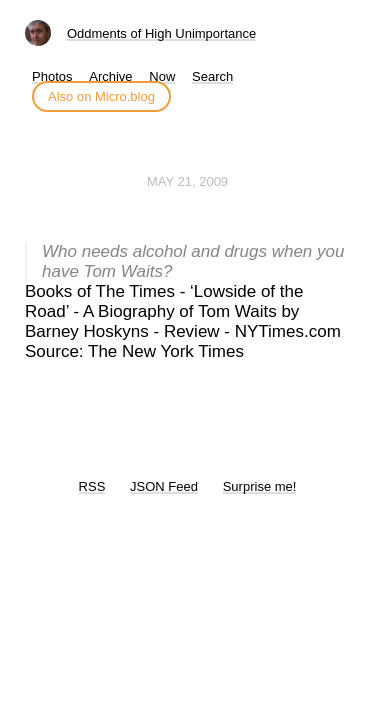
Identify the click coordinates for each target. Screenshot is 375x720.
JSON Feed (164, 486)
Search (212, 76)
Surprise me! (260, 486)
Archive (110, 76)
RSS (92, 486)
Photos (52, 76)
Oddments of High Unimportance (161, 33)
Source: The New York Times (134, 351)
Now (162, 76)
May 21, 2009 (187, 181)
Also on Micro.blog (101, 96)
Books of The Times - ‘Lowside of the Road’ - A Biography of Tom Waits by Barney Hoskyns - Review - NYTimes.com (183, 311)
